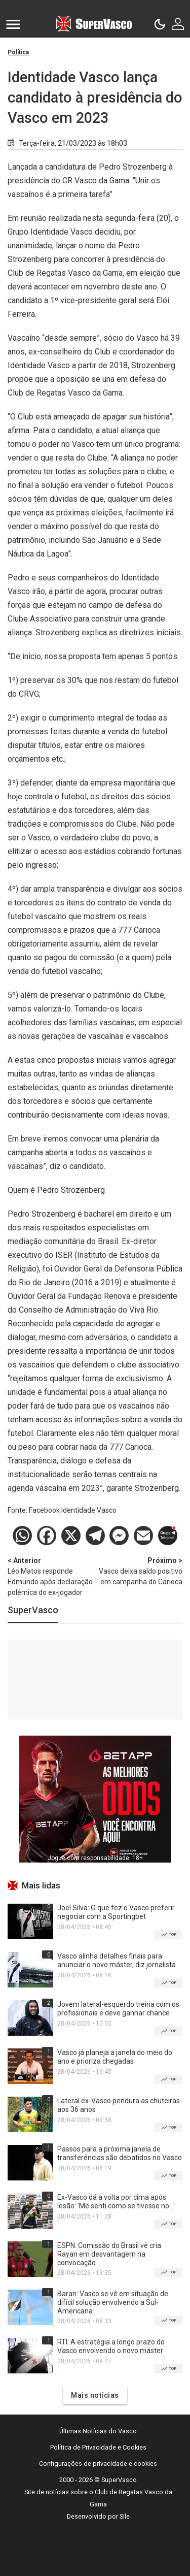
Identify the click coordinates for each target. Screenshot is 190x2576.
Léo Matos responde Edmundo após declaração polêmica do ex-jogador (51, 1575)
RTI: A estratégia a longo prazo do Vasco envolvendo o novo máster (111, 2346)
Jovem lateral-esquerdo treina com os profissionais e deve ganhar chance (118, 2008)
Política (18, 52)
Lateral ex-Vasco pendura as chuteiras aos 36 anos (118, 2105)
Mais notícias (95, 2395)
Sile (125, 2516)
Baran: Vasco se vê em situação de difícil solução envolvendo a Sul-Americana (112, 2302)
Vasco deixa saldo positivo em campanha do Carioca (139, 1570)
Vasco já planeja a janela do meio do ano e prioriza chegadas (114, 2056)
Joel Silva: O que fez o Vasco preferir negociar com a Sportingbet (116, 1912)
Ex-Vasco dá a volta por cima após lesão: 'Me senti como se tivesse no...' (116, 2201)
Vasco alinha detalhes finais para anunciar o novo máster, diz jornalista (116, 1960)
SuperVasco (33, 1610)
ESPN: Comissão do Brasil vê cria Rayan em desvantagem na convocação (109, 2254)
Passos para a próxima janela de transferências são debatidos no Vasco (119, 2153)
